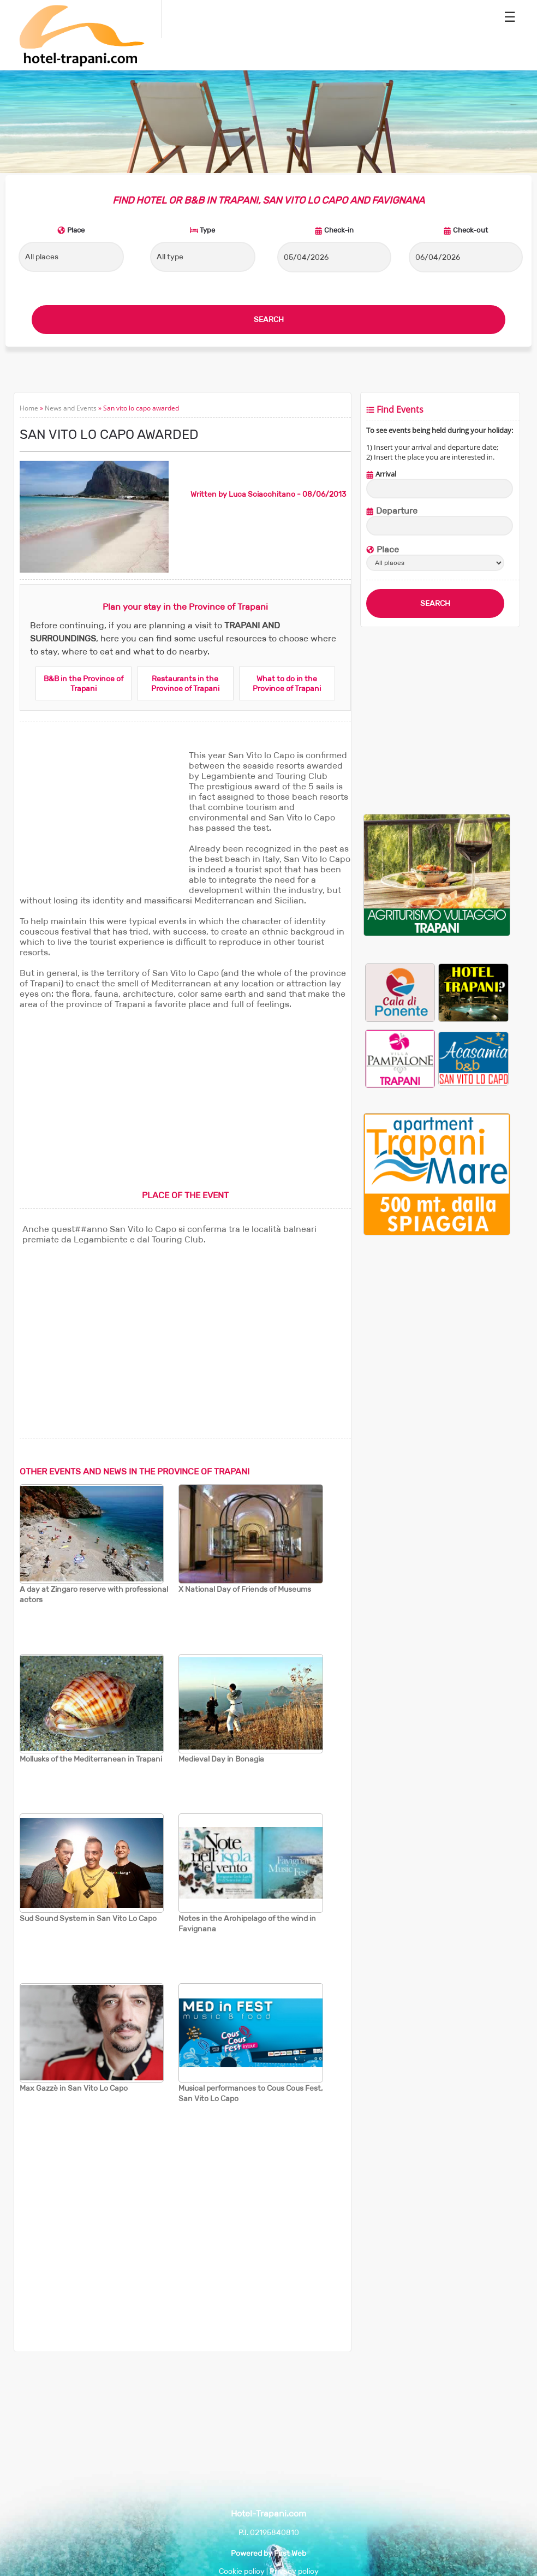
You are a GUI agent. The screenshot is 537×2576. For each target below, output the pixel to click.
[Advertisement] (101, 818)
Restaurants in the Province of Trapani (185, 683)
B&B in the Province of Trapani (83, 683)
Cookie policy (242, 2571)
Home (29, 408)
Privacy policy (294, 2571)
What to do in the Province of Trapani (287, 683)
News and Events (71, 408)
